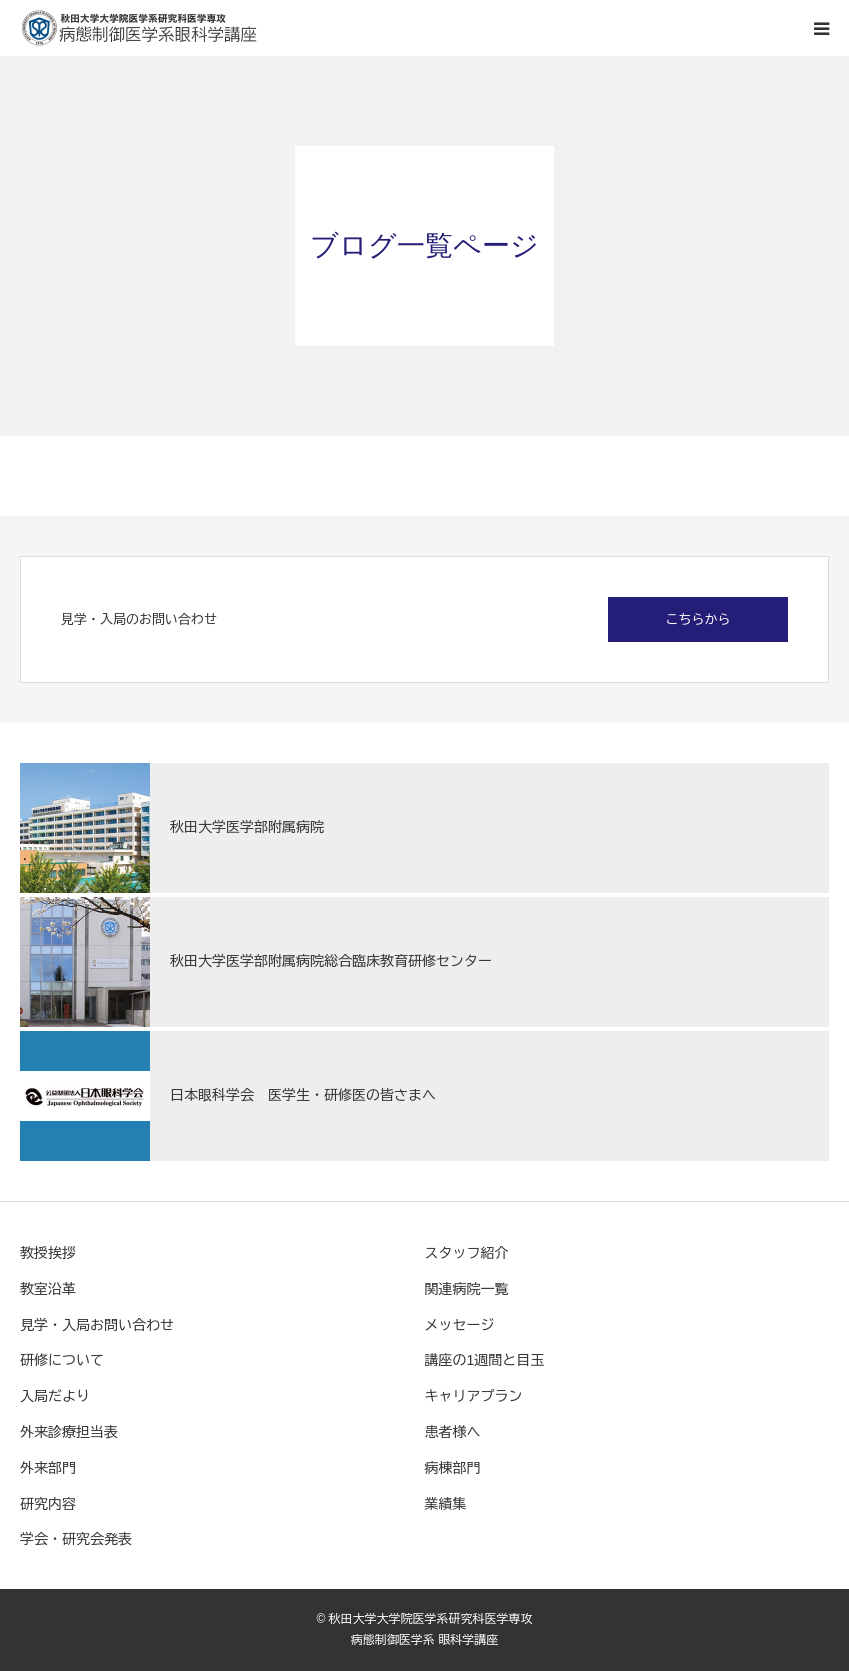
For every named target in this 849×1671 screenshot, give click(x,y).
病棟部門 (453, 1468)
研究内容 (48, 1504)
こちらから (698, 619)
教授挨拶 (48, 1253)
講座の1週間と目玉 (485, 1360)
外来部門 (48, 1468)
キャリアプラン (474, 1396)
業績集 (446, 1504)
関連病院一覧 (467, 1289)
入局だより (55, 1396)
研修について (62, 1360)
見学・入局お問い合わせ (97, 1325)
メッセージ (460, 1325)
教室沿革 (48, 1289)
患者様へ (453, 1432)
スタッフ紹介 (467, 1253)
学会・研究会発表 (76, 1539)
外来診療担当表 (69, 1432)
